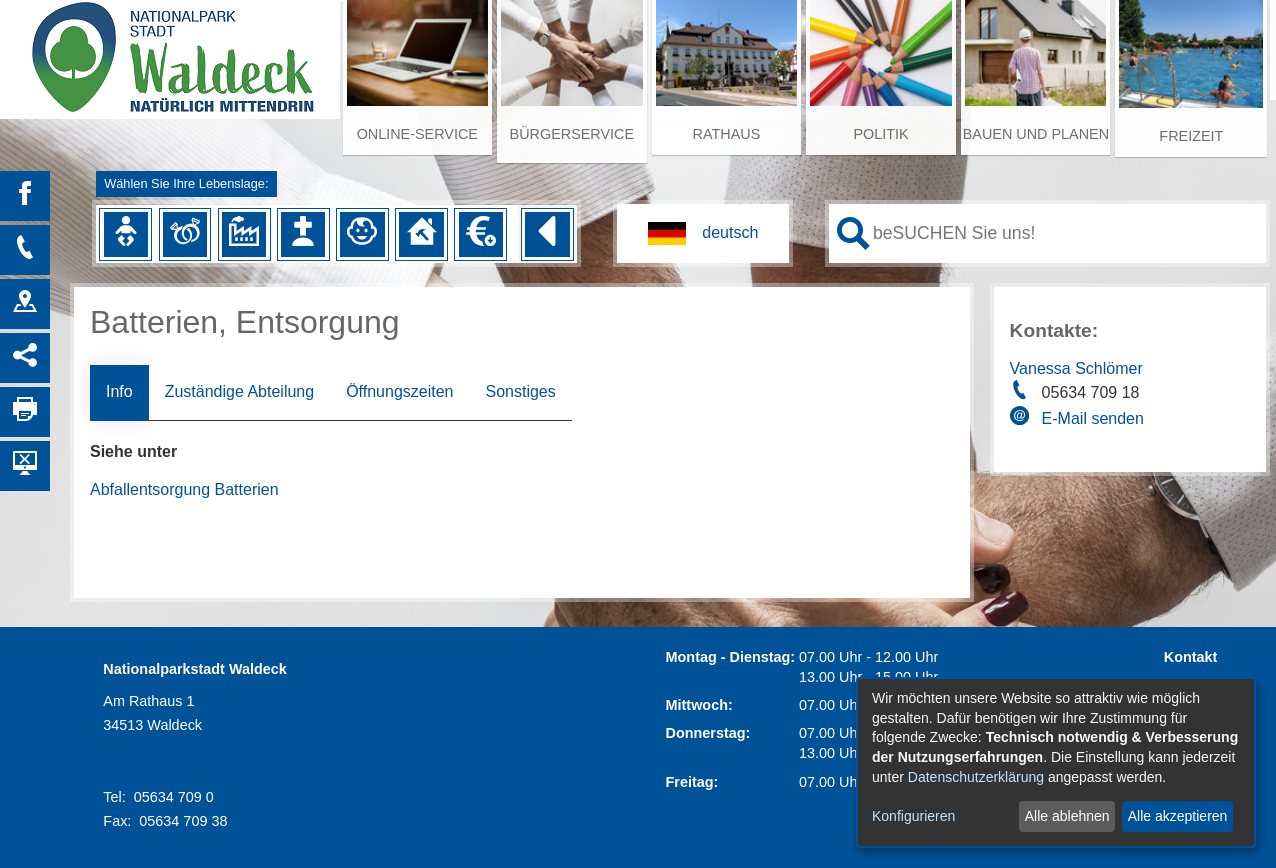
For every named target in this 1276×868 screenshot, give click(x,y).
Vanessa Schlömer (1076, 368)
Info (119, 391)
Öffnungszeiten (399, 391)
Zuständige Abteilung (239, 391)
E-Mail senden (1093, 418)
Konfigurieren (913, 816)
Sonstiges (520, 391)
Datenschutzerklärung (976, 777)
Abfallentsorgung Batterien (184, 489)
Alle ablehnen (1067, 816)
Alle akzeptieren (1178, 816)
